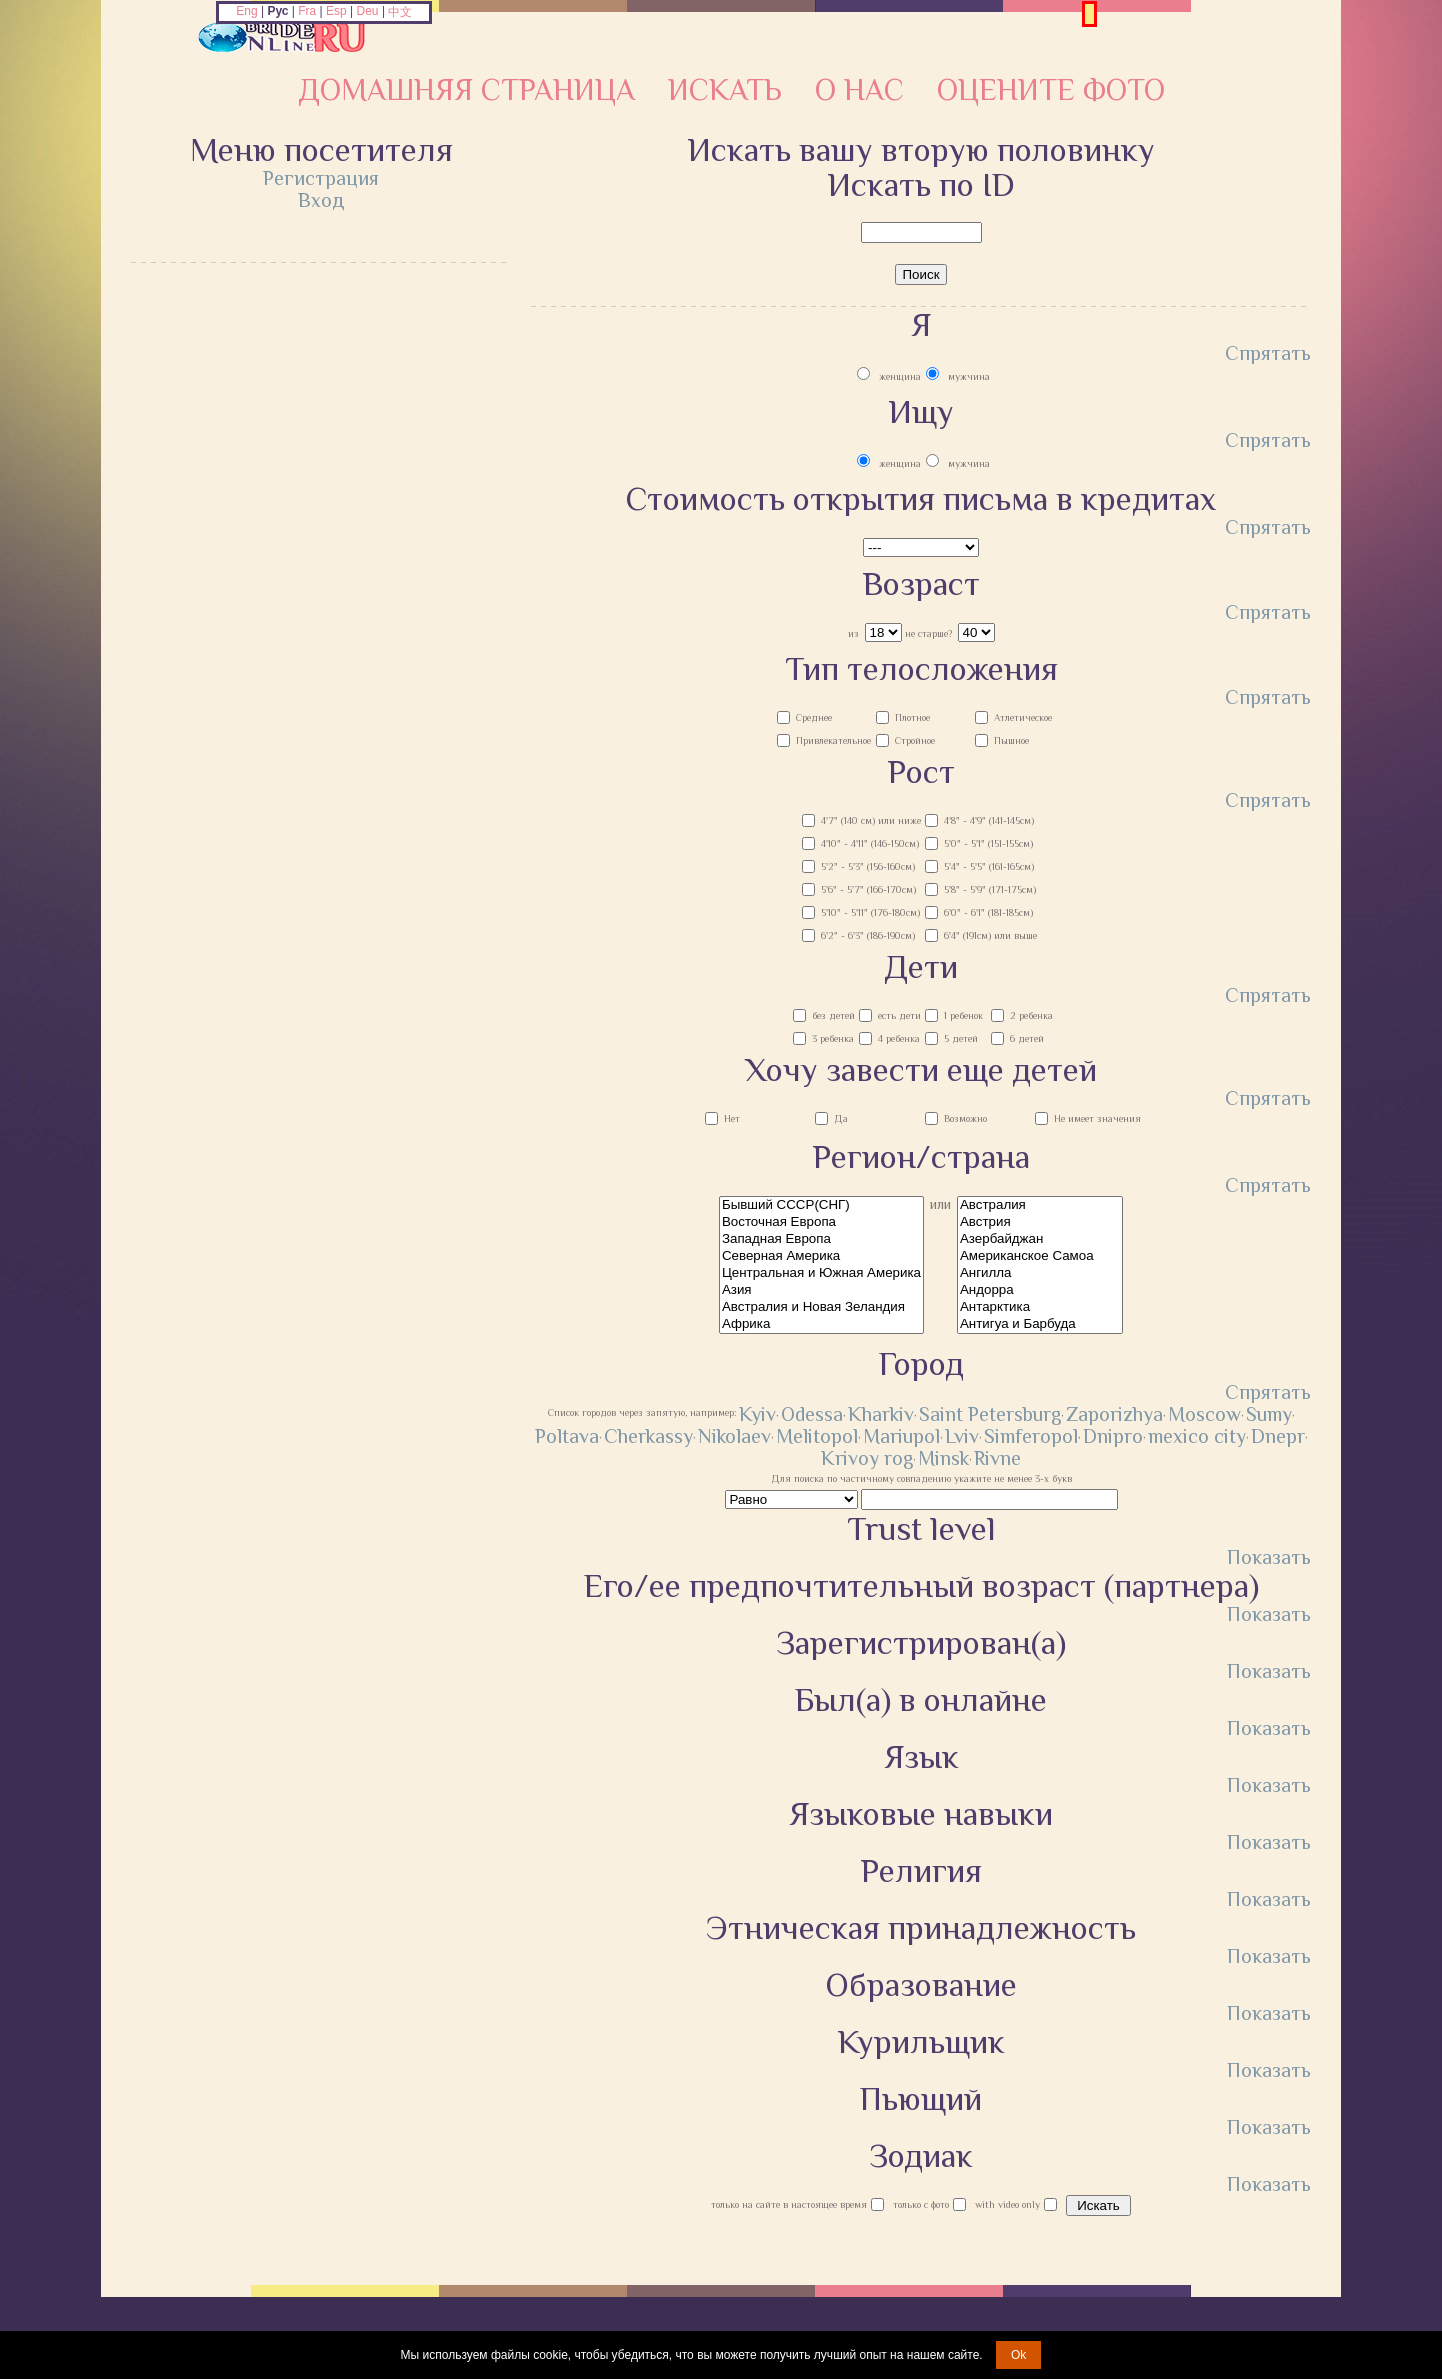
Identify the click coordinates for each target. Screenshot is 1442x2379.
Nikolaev (734, 1436)
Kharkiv (881, 1414)
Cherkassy (648, 1436)
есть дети (899, 1015)
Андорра (1040, 1290)
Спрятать (1268, 353)
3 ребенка (833, 1038)
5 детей (961, 1038)
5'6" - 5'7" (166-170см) (868, 889)
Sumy (1269, 1414)
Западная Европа (821, 1239)
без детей (833, 1015)
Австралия (1040, 1205)
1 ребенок (963, 1015)
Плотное (912, 717)
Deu (368, 11)
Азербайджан (1040, 1239)
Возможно (965, 1118)
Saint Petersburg (990, 1414)
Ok (1018, 2355)
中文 (400, 12)
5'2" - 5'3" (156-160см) (868, 866)
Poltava (567, 1436)
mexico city (1197, 1436)
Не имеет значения (1097, 1118)
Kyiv (757, 1414)
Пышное (1011, 740)
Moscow (1204, 1414)
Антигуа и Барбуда (1040, 1324)
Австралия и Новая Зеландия (821, 1307)
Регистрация (321, 178)
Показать (1269, 1557)
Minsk (943, 1458)
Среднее (814, 717)
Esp (336, 11)
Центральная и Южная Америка (821, 1273)
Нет (732, 1118)
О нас (859, 90)
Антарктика (1040, 1307)
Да (841, 1118)
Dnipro (1113, 1436)
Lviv (962, 1436)
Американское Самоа (1040, 1256)
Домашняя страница (466, 90)
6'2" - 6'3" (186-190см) (868, 935)
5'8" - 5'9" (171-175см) (990, 889)
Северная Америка (821, 1256)
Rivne (997, 1458)
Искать (725, 90)
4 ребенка (899, 1038)
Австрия (1040, 1222)
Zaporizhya (1114, 1414)
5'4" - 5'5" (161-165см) (989, 866)
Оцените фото (1051, 90)
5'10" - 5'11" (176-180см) (870, 912)
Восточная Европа (821, 1222)
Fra (307, 11)
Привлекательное (833, 740)
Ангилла (1040, 1273)
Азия (821, 1290)
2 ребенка (1031, 1015)
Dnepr (1278, 1436)
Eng (246, 11)
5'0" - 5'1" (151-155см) (988, 843)
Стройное (915, 740)
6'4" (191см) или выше (990, 935)
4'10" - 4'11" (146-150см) (870, 843)
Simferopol (1031, 1436)
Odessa (812, 1414)
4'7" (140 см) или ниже (871, 820)
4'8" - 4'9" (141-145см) (989, 820)
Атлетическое (1023, 717)
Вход (321, 200)
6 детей (1027, 1038)
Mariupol (901, 1436)
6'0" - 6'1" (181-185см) (988, 912)
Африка (821, 1324)
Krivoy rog (867, 1458)
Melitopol (817, 1436)
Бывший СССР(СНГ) (821, 1205)
